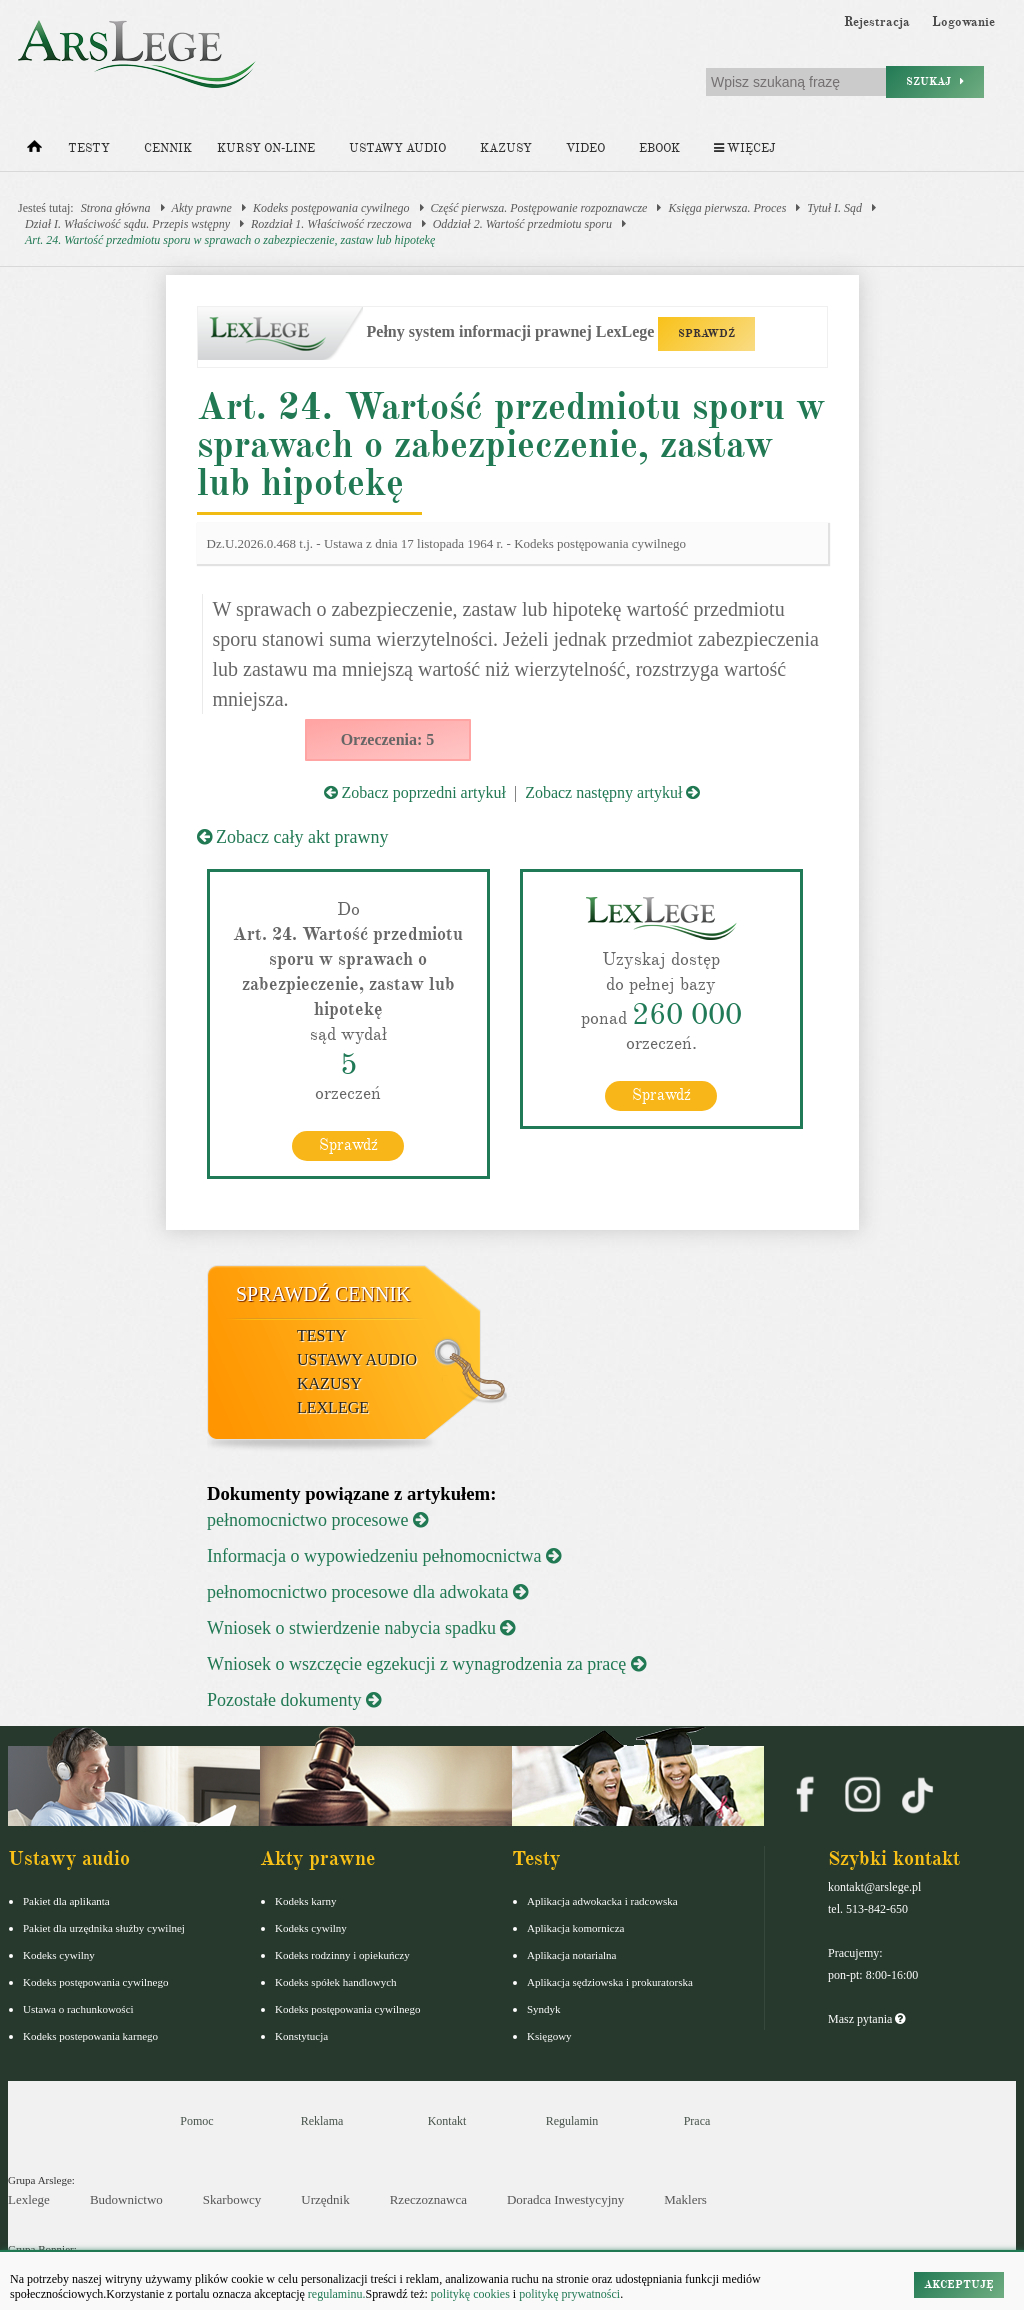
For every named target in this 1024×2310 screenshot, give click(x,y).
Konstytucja (301, 2036)
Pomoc (196, 2121)
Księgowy (549, 2036)
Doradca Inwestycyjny (565, 2199)
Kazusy (506, 148)
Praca (697, 2121)
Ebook (659, 148)
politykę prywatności (569, 2294)
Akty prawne (202, 208)
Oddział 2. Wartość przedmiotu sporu (522, 224)
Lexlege (29, 2199)
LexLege (333, 1407)
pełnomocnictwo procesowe (317, 1520)
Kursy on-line (266, 148)
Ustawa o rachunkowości (78, 2009)
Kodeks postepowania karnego (90, 2036)
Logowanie (963, 22)
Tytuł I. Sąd (834, 208)
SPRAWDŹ (706, 333)
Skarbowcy (232, 2199)
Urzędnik (325, 2199)
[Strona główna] (34, 151)
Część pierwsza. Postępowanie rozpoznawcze (539, 208)
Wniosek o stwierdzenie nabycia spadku (361, 1628)
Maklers (685, 2199)
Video (585, 148)
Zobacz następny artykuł (612, 792)
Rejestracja (877, 22)
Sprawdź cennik (323, 1294)
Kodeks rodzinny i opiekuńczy (342, 1955)
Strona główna (116, 208)
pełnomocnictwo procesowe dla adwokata (367, 1592)
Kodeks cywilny (59, 1955)
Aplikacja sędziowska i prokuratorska (610, 1982)
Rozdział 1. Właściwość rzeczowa (331, 224)
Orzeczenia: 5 (388, 739)
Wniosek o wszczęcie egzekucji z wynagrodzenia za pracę (426, 1664)
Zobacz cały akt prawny (293, 837)
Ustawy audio (397, 148)
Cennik (168, 148)
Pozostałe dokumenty (294, 1700)
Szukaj (935, 81)
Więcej (744, 148)
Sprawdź (348, 1145)
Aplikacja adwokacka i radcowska (602, 1901)
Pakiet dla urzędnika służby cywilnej (104, 1928)
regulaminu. (335, 2294)
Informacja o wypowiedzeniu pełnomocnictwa (384, 1556)
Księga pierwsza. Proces (727, 208)
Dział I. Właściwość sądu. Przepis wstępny (127, 224)
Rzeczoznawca (428, 2199)
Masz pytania (866, 2019)
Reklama (322, 2121)
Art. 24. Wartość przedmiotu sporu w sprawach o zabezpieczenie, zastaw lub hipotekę (230, 240)
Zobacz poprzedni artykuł (415, 792)
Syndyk (544, 2009)
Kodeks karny (305, 1901)
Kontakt (447, 2121)
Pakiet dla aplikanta (66, 1901)
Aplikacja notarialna (572, 1955)
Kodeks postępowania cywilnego (331, 208)
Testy (89, 148)
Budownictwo (126, 2199)
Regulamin (572, 2121)
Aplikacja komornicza (575, 1928)
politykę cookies (470, 2294)
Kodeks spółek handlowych (336, 1982)
